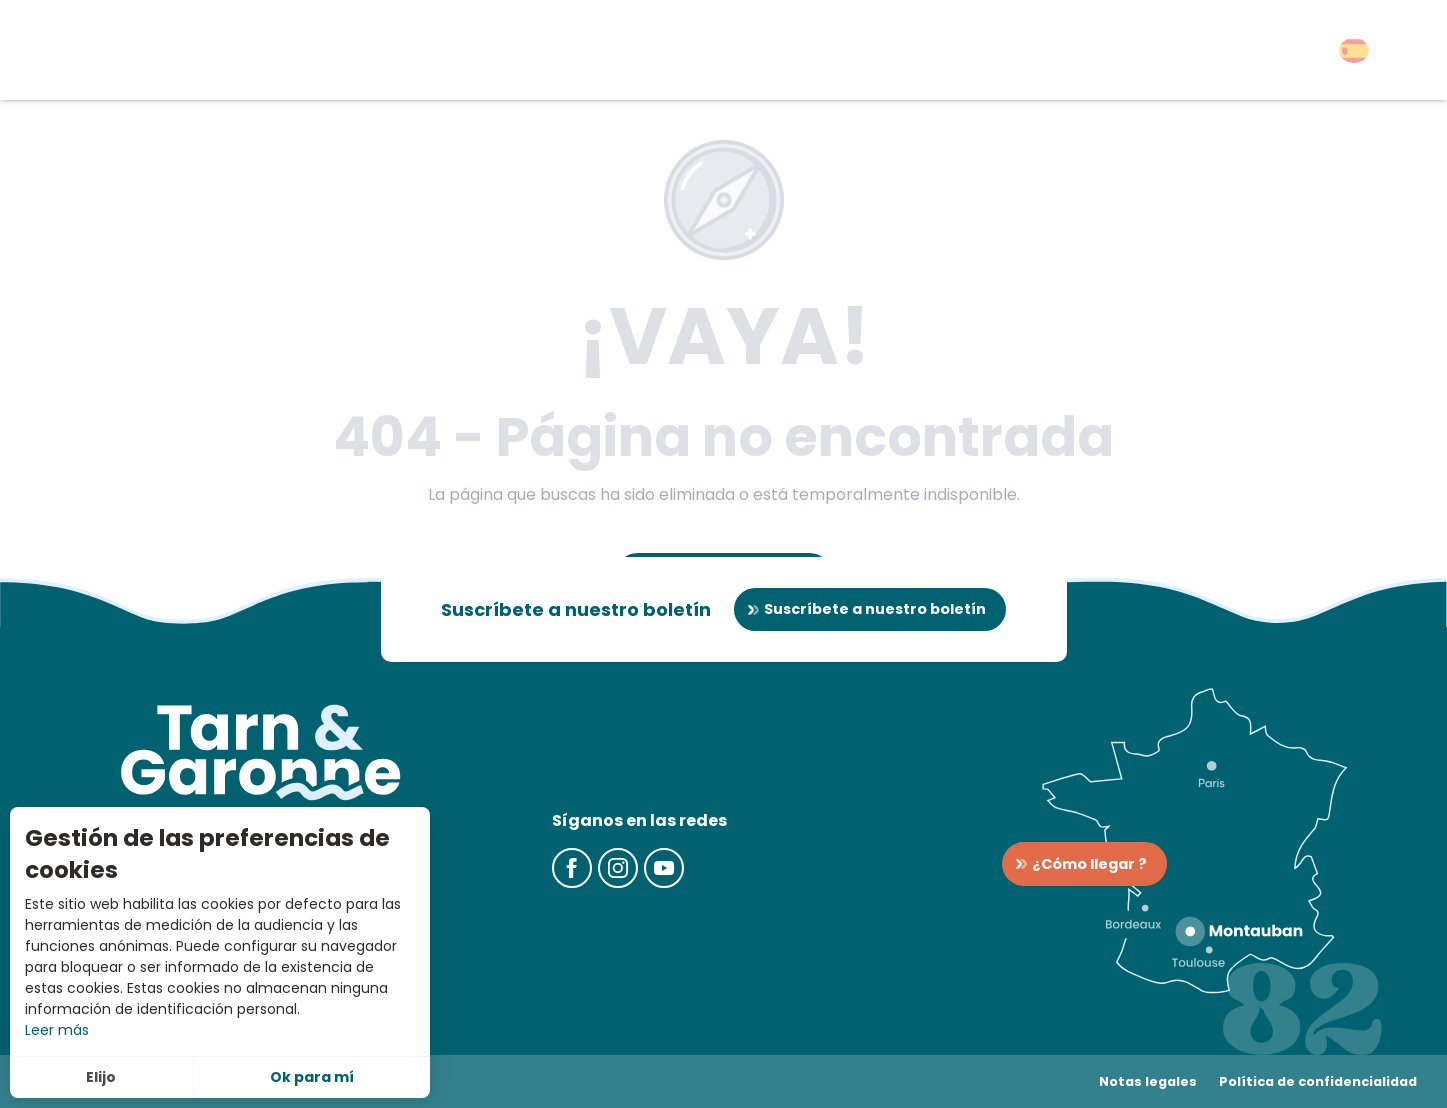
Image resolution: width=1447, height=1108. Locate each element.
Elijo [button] (101, 1077)
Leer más (57, 1030)
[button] (1354, 50)
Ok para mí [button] (312, 1077)
